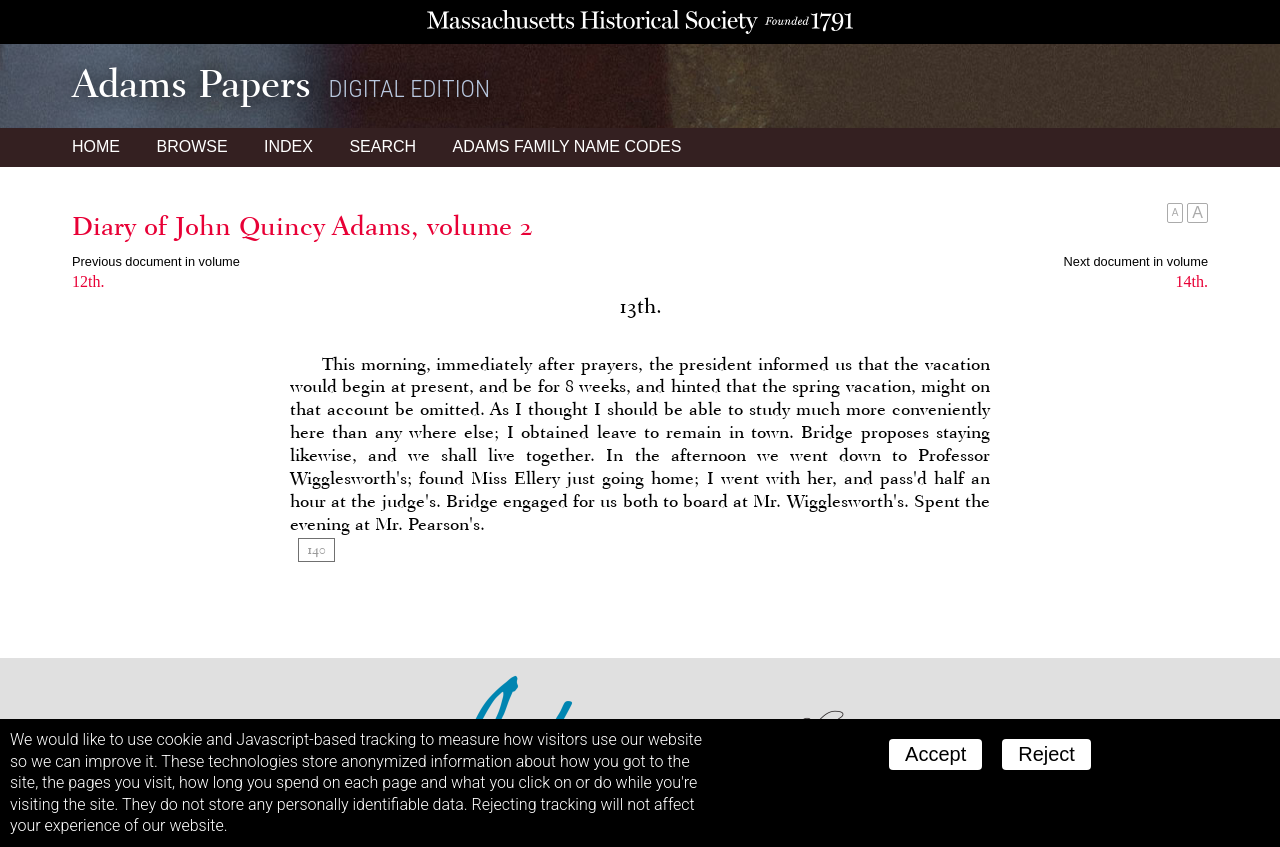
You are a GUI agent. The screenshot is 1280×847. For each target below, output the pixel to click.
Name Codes (567, 146)
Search (382, 146)
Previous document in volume (156, 261)
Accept (935, 754)
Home (96, 146)
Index (288, 146)
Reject (1046, 754)
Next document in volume (1136, 261)
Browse (191, 146)
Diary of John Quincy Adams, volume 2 (302, 226)
